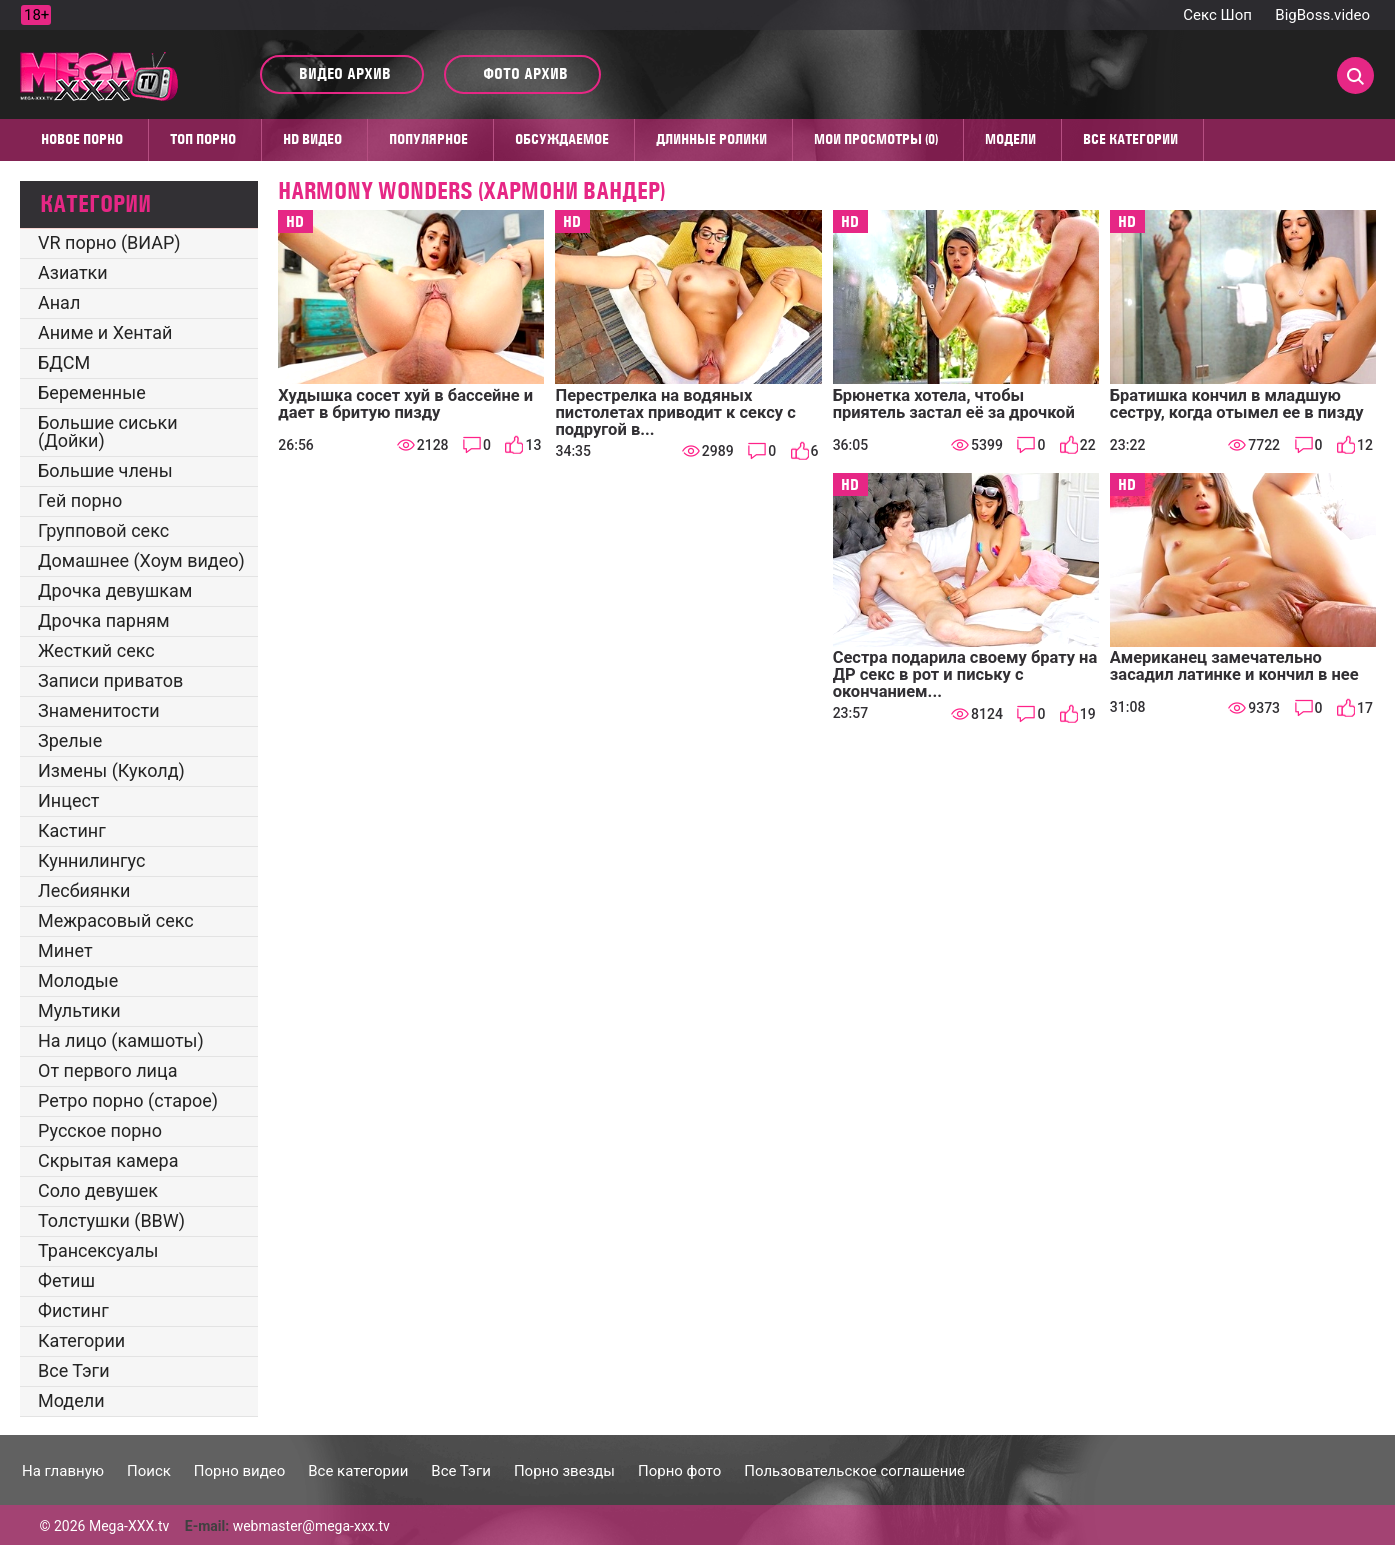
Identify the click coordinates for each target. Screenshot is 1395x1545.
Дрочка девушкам (115, 590)
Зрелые (70, 740)
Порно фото (679, 1471)
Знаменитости (99, 710)
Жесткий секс (96, 650)
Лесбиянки (84, 890)
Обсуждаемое (562, 139)
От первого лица (107, 1070)
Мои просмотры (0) (876, 139)
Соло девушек (98, 1190)
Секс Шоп (1217, 15)
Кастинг (72, 830)
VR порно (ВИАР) (109, 242)
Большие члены (105, 470)
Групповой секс (103, 530)
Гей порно (80, 500)
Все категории (1130, 139)
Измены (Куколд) (111, 770)
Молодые (78, 980)
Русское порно (100, 1130)
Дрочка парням (104, 620)
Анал (59, 302)
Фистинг (73, 1310)
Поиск (149, 1471)
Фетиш (66, 1280)
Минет (65, 950)
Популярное (428, 139)
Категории (81, 1340)
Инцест (69, 800)
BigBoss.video (1322, 15)
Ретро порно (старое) (128, 1100)
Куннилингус (91, 860)
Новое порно (82, 139)
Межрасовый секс (116, 920)
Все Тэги (74, 1370)
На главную (63, 1471)
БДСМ (64, 362)
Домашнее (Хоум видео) (141, 560)
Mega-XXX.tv (129, 1526)
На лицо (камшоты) (121, 1040)
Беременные (92, 392)
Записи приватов (110, 680)
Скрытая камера (108, 1160)
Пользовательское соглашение (854, 1471)
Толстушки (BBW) (111, 1220)
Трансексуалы (98, 1250)
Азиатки (73, 272)
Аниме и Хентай (105, 332)
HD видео (312, 139)
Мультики (79, 1010)
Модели (1010, 139)
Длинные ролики (711, 139)
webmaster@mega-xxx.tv (311, 1526)
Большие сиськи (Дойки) (108, 431)
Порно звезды (564, 1471)
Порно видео (239, 1471)
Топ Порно (203, 139)
